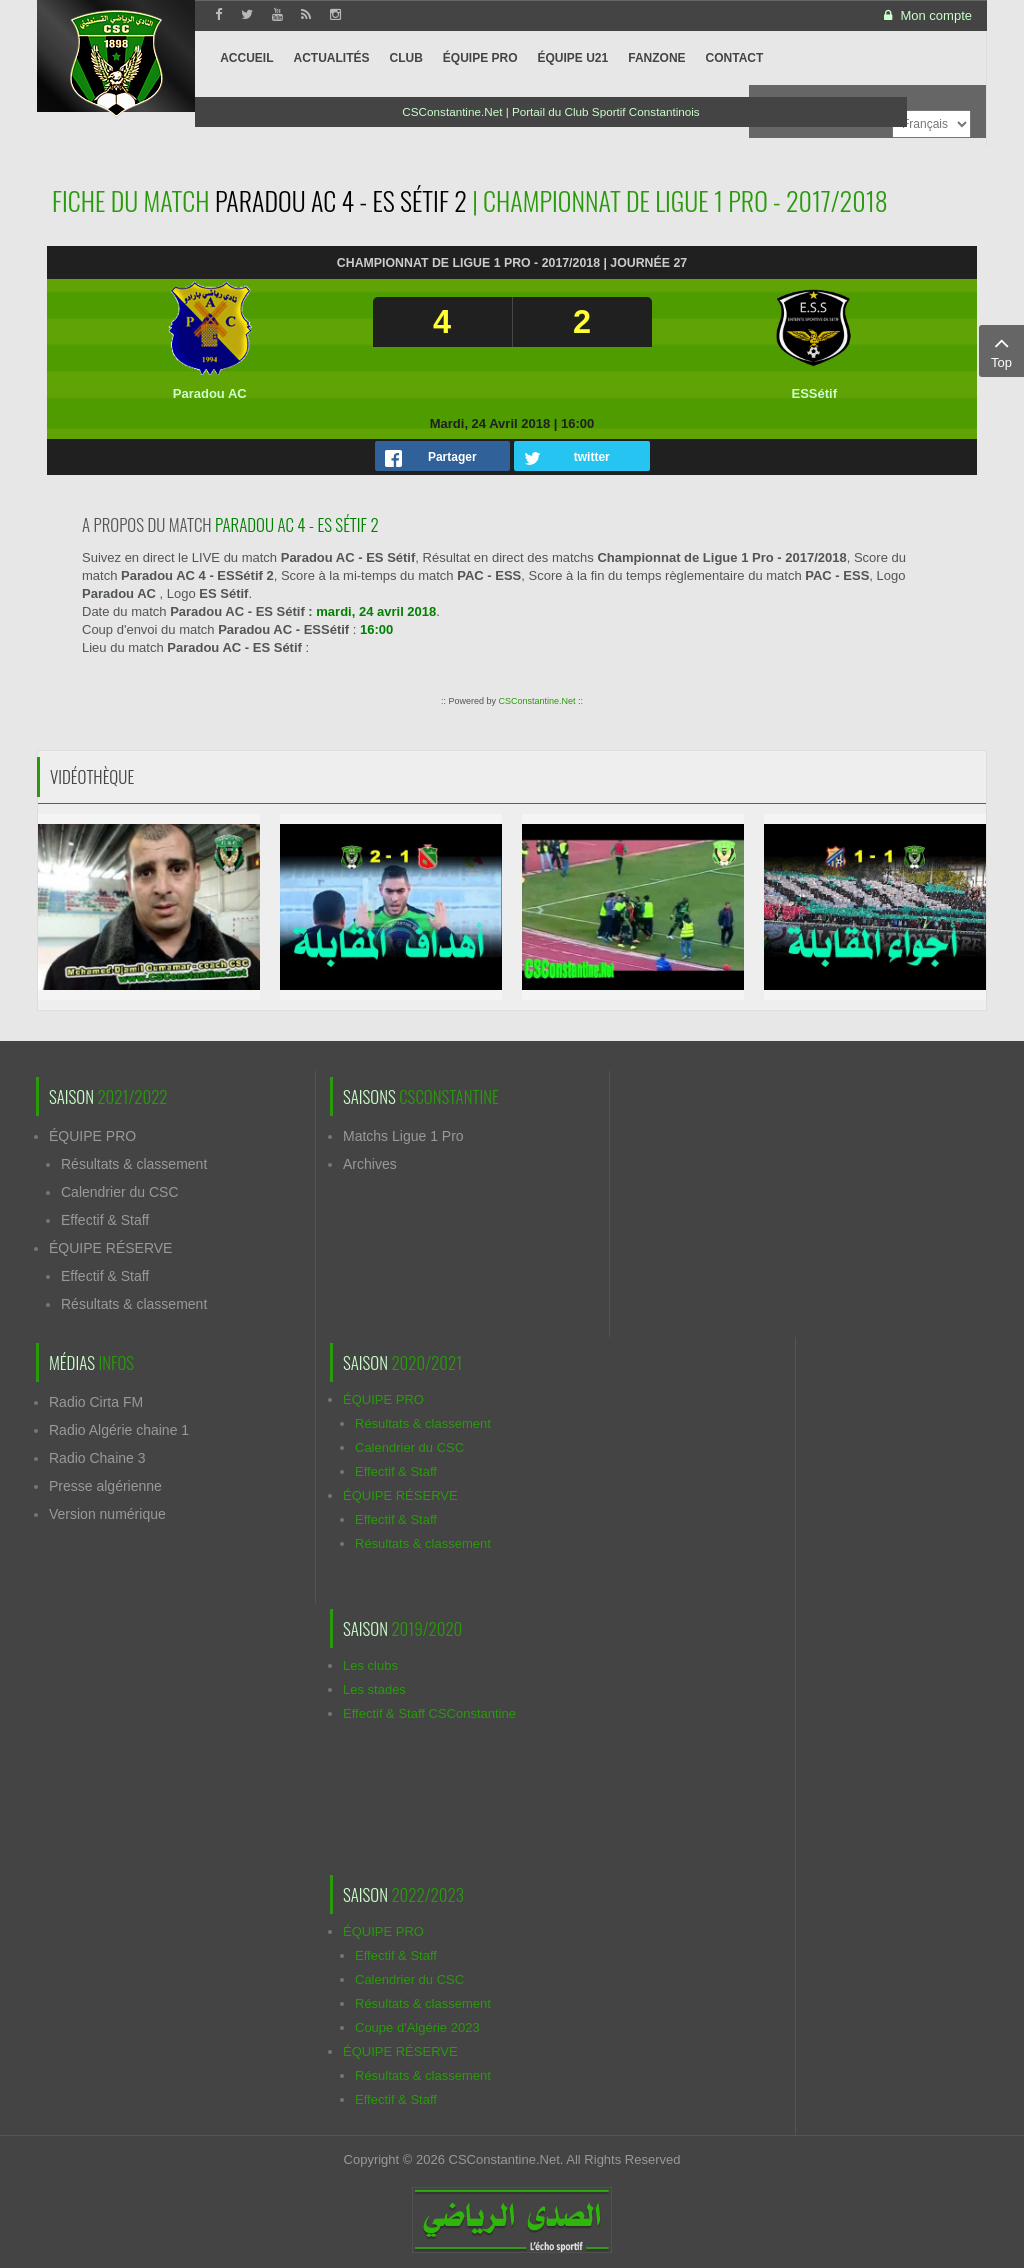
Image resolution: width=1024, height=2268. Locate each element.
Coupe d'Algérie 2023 (417, 2027)
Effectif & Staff (105, 1220)
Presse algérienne (105, 1486)
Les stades (374, 1689)
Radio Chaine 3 (97, 1458)
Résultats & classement (134, 1164)
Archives (370, 1164)
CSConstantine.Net (536, 701)
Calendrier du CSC (120, 1192)
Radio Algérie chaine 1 (119, 1430)
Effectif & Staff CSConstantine (429, 1713)
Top (1001, 350)
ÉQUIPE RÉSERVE (110, 1248)
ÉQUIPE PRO (92, 1136)
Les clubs (370, 1665)
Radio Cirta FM (96, 1402)
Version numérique (107, 1514)
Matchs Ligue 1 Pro (403, 1136)
